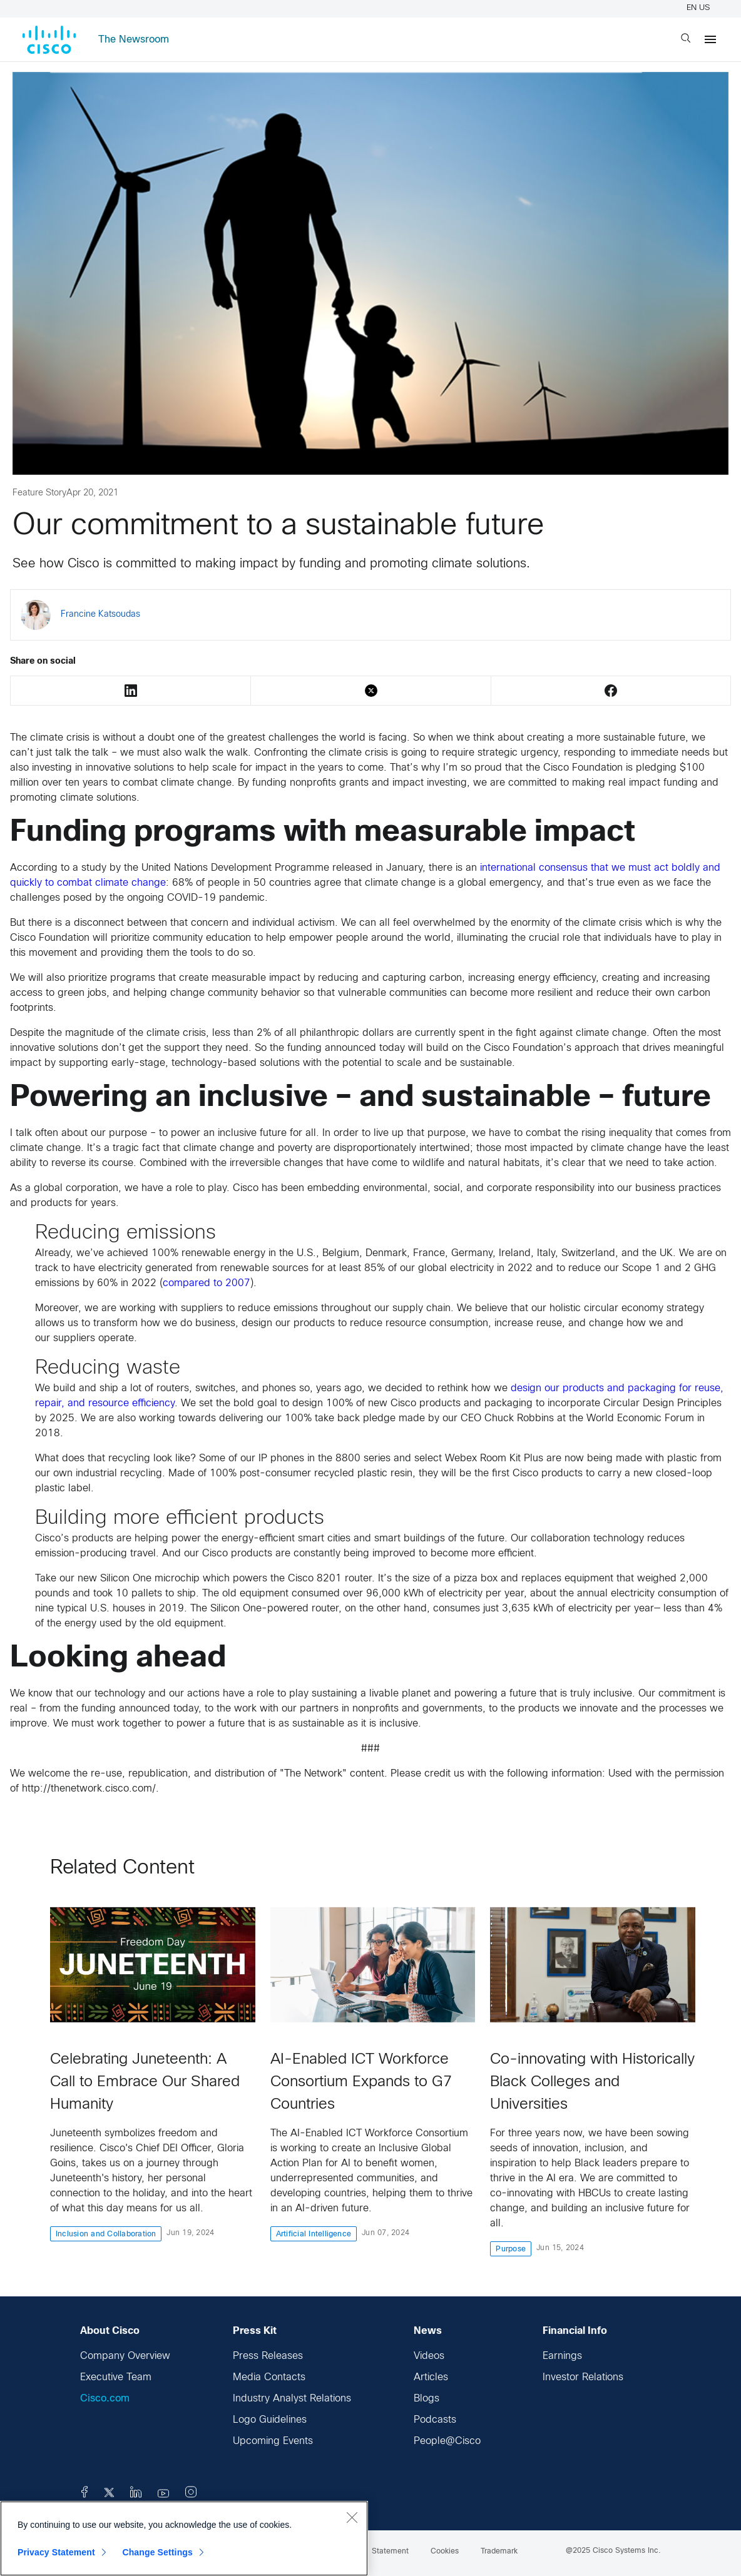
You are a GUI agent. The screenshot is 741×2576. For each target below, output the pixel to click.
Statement (390, 2551)
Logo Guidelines (270, 2420)
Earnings (562, 2356)
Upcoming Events (273, 2441)
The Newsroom (133, 39)
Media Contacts (269, 2377)
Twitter (371, 690)
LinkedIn (131, 690)
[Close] (351, 2517)
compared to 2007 (206, 1283)
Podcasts (435, 2420)
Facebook (611, 690)
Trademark (499, 2551)
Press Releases (268, 2356)
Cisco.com (105, 2398)
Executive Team (115, 2377)
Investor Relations (583, 2377)
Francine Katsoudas (100, 615)
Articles (431, 2377)
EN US (700, 8)
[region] (184, 2538)
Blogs (426, 2398)
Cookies (445, 2551)
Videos (429, 2356)
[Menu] (710, 39)
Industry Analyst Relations (292, 2398)
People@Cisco (447, 2441)
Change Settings (157, 2552)
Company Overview (125, 2356)
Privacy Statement (56, 2552)
